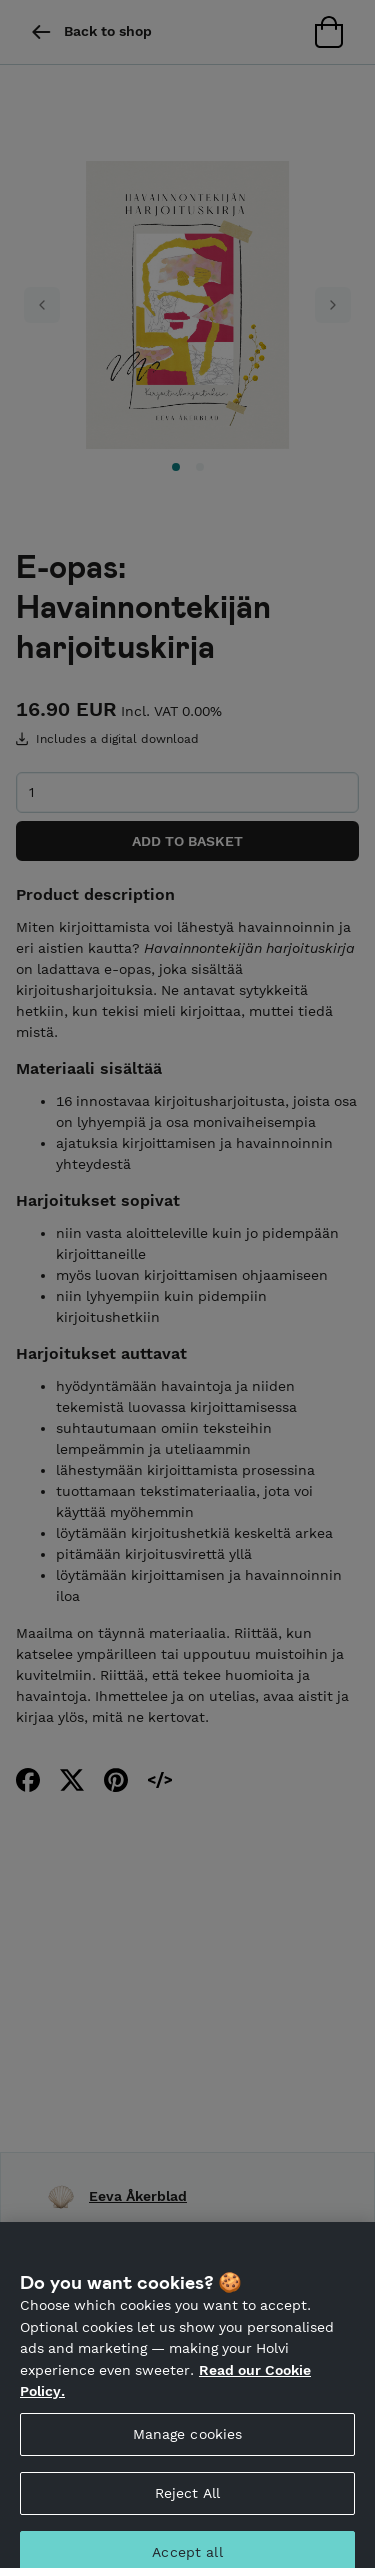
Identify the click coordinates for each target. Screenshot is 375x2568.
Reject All (187, 2501)
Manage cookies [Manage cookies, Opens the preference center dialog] (188, 2442)
